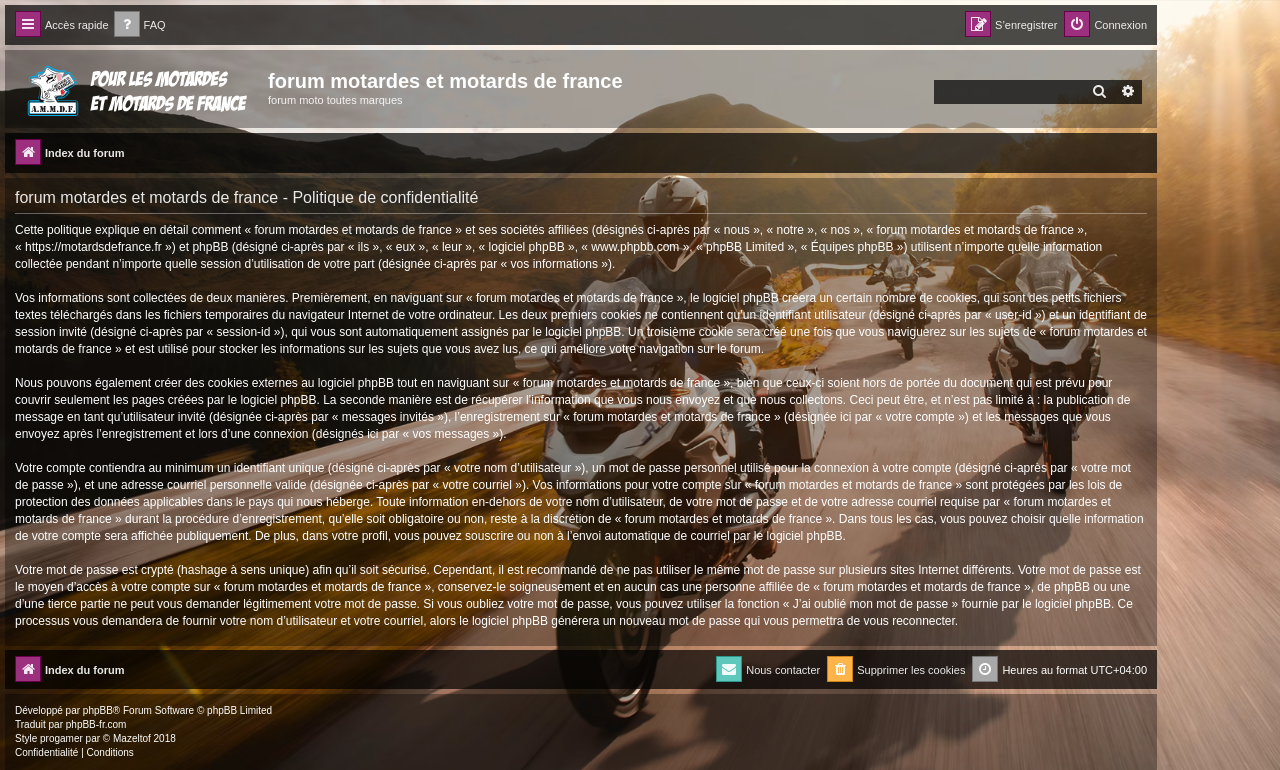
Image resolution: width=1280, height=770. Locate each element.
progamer (61, 738)
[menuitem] (140, 25)
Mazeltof (132, 738)
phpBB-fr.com (96, 724)
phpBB (98, 710)
